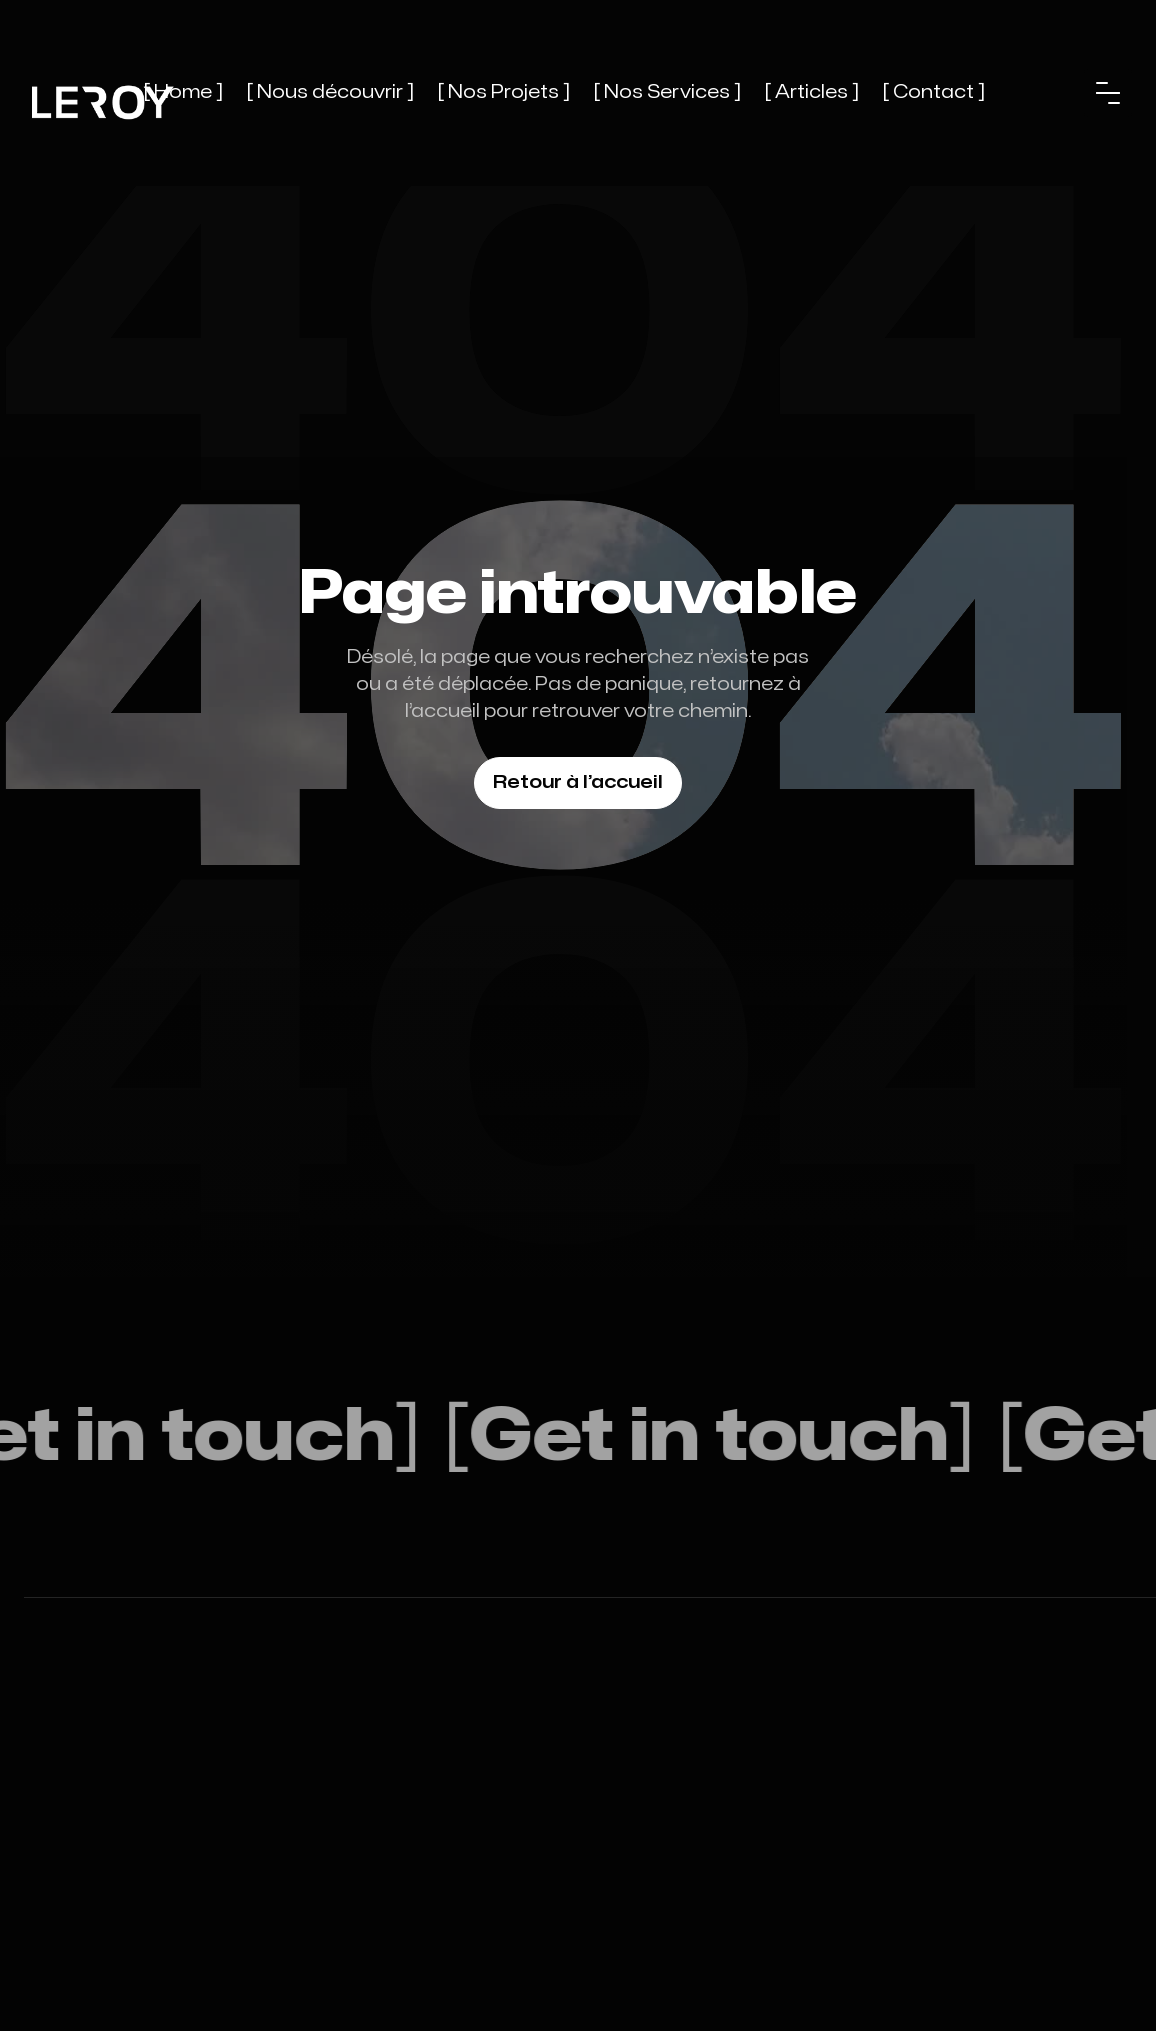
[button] (1108, 93)
